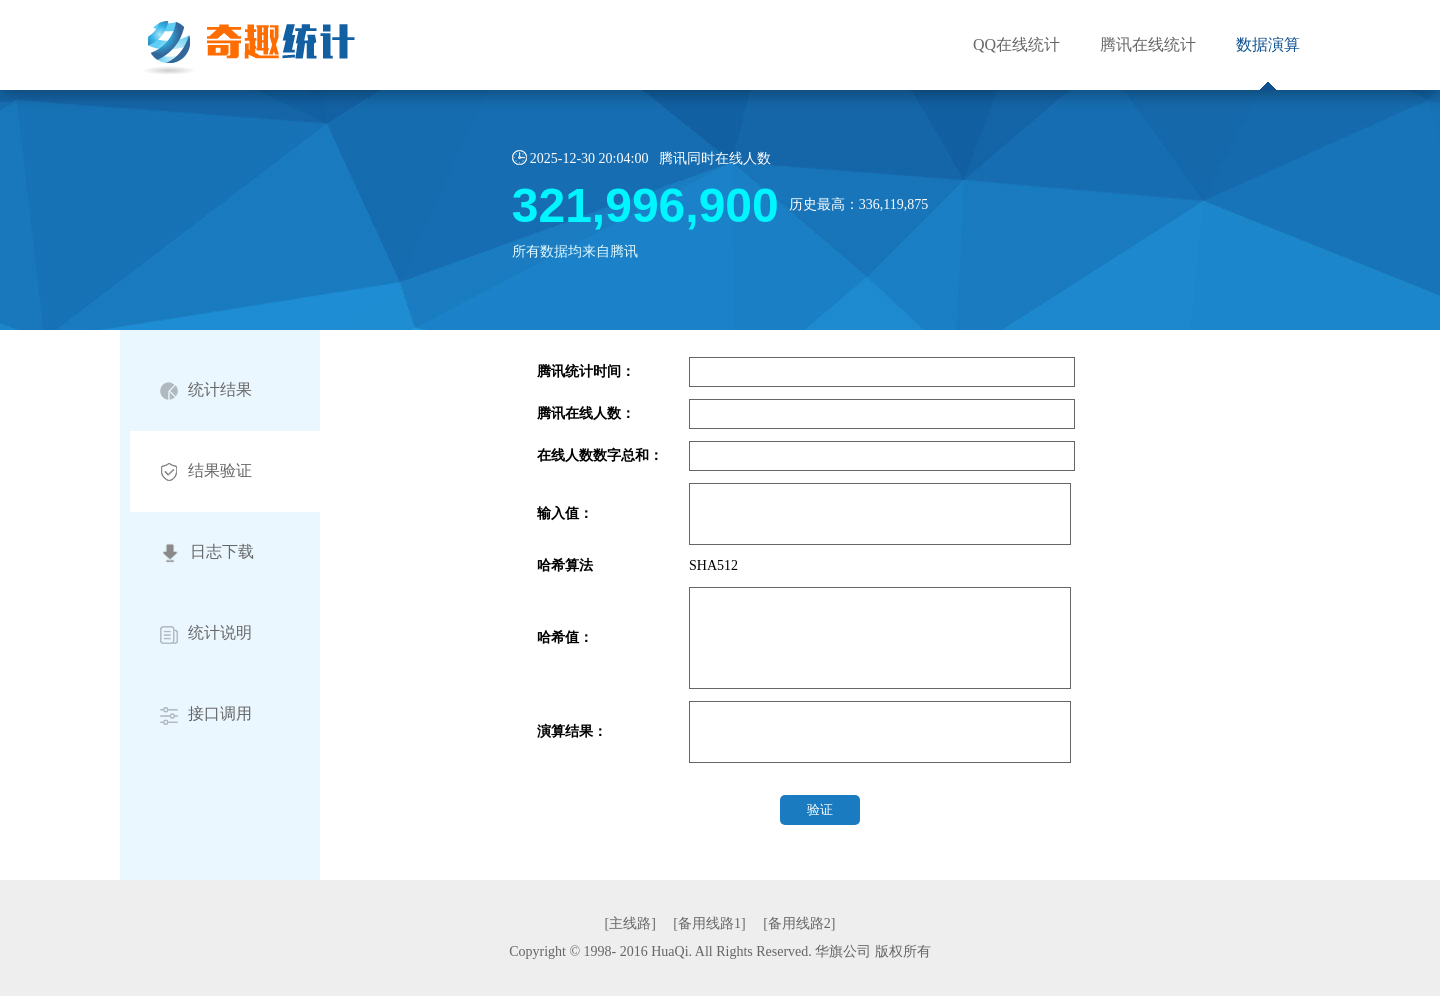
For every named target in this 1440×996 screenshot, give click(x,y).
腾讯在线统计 (1148, 44)
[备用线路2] (799, 923)
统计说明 (206, 633)
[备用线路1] (709, 923)
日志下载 (207, 553)
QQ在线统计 (1016, 44)
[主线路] (630, 923)
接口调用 (206, 714)
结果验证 (206, 471)
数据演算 (1268, 44)
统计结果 (206, 390)
